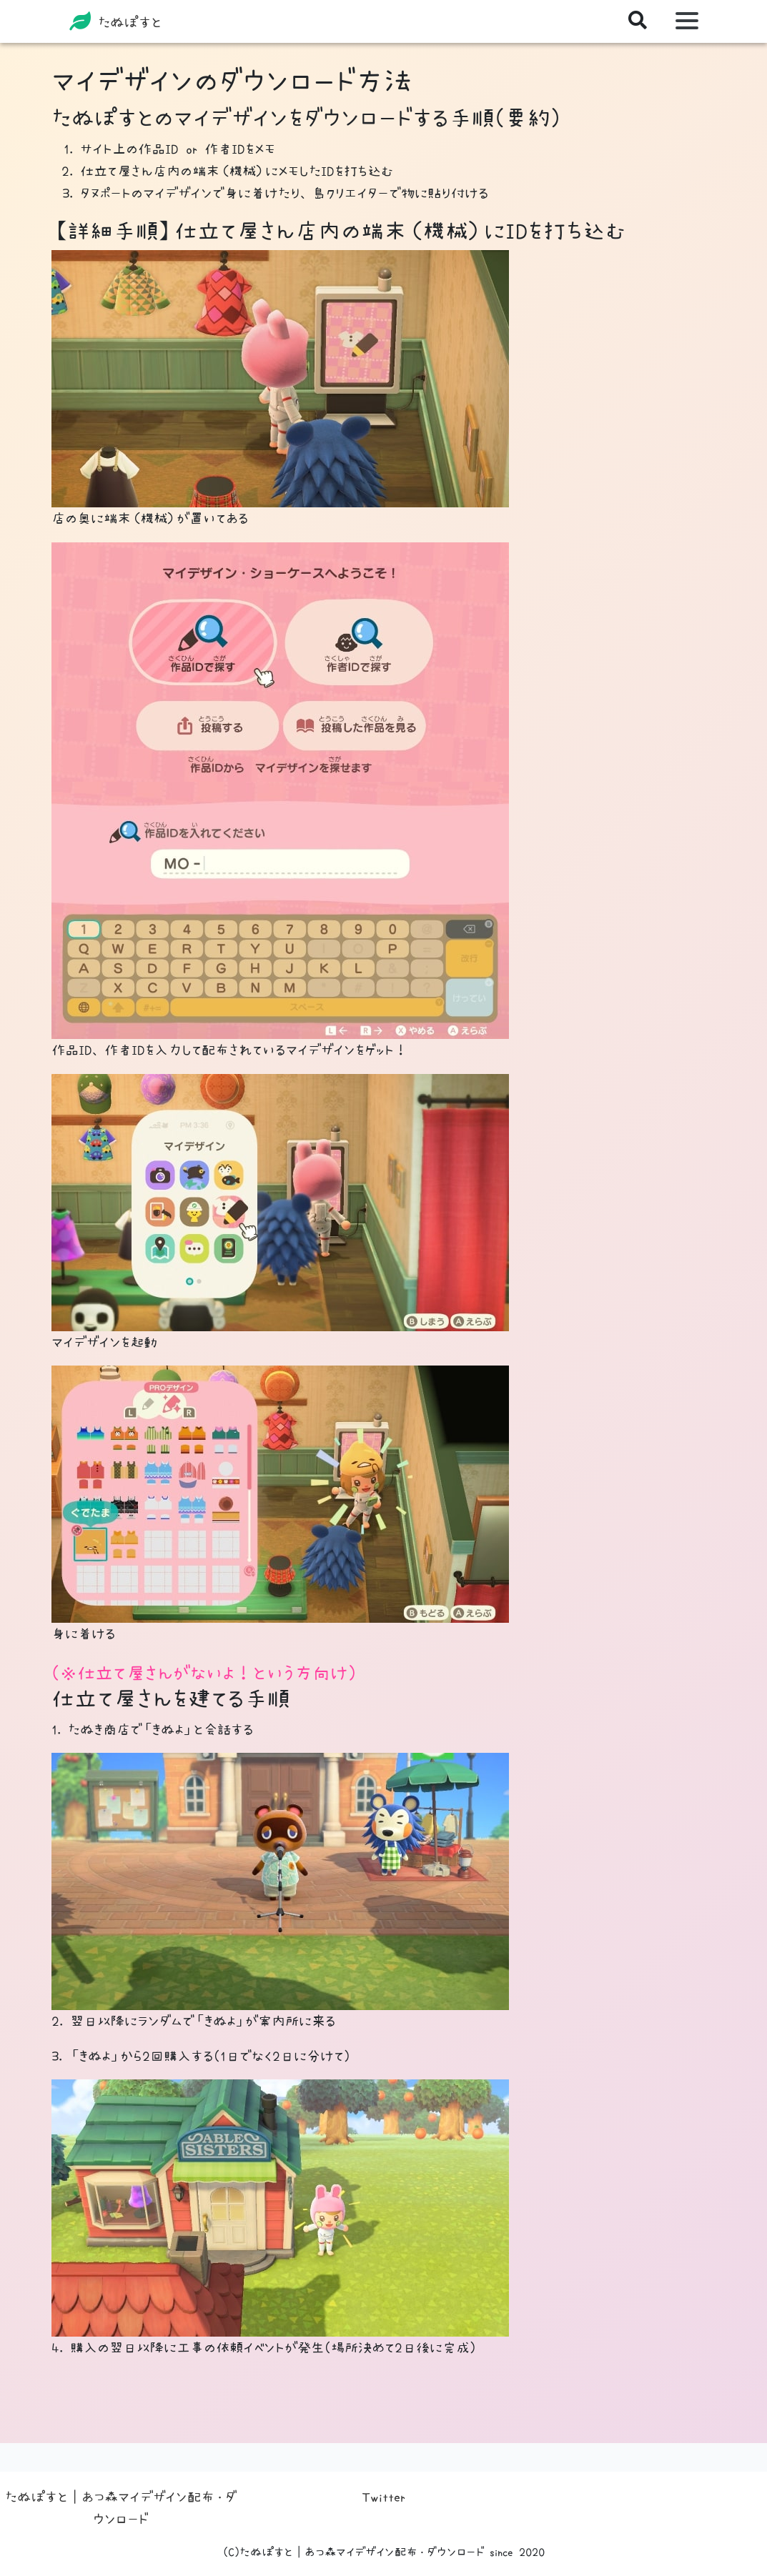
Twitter (383, 2497)
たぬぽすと (115, 21)
